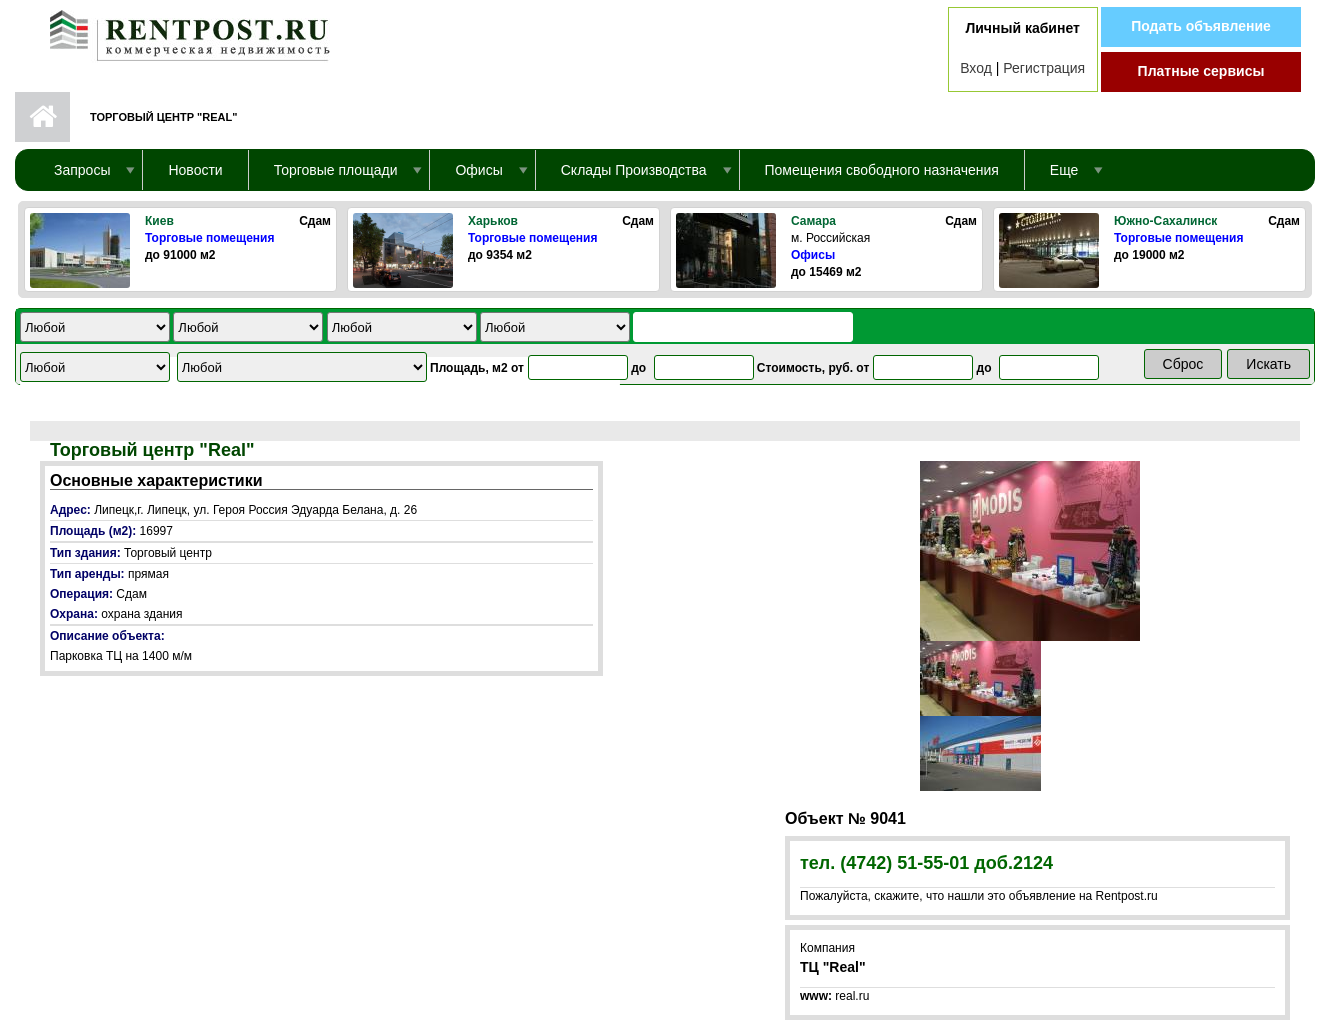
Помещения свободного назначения (882, 170)
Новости (195, 170)
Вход (976, 68)
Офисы (813, 255)
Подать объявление (1201, 26)
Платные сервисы (1201, 71)
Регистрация (1044, 68)
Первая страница (42, 117)
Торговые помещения (209, 238)
